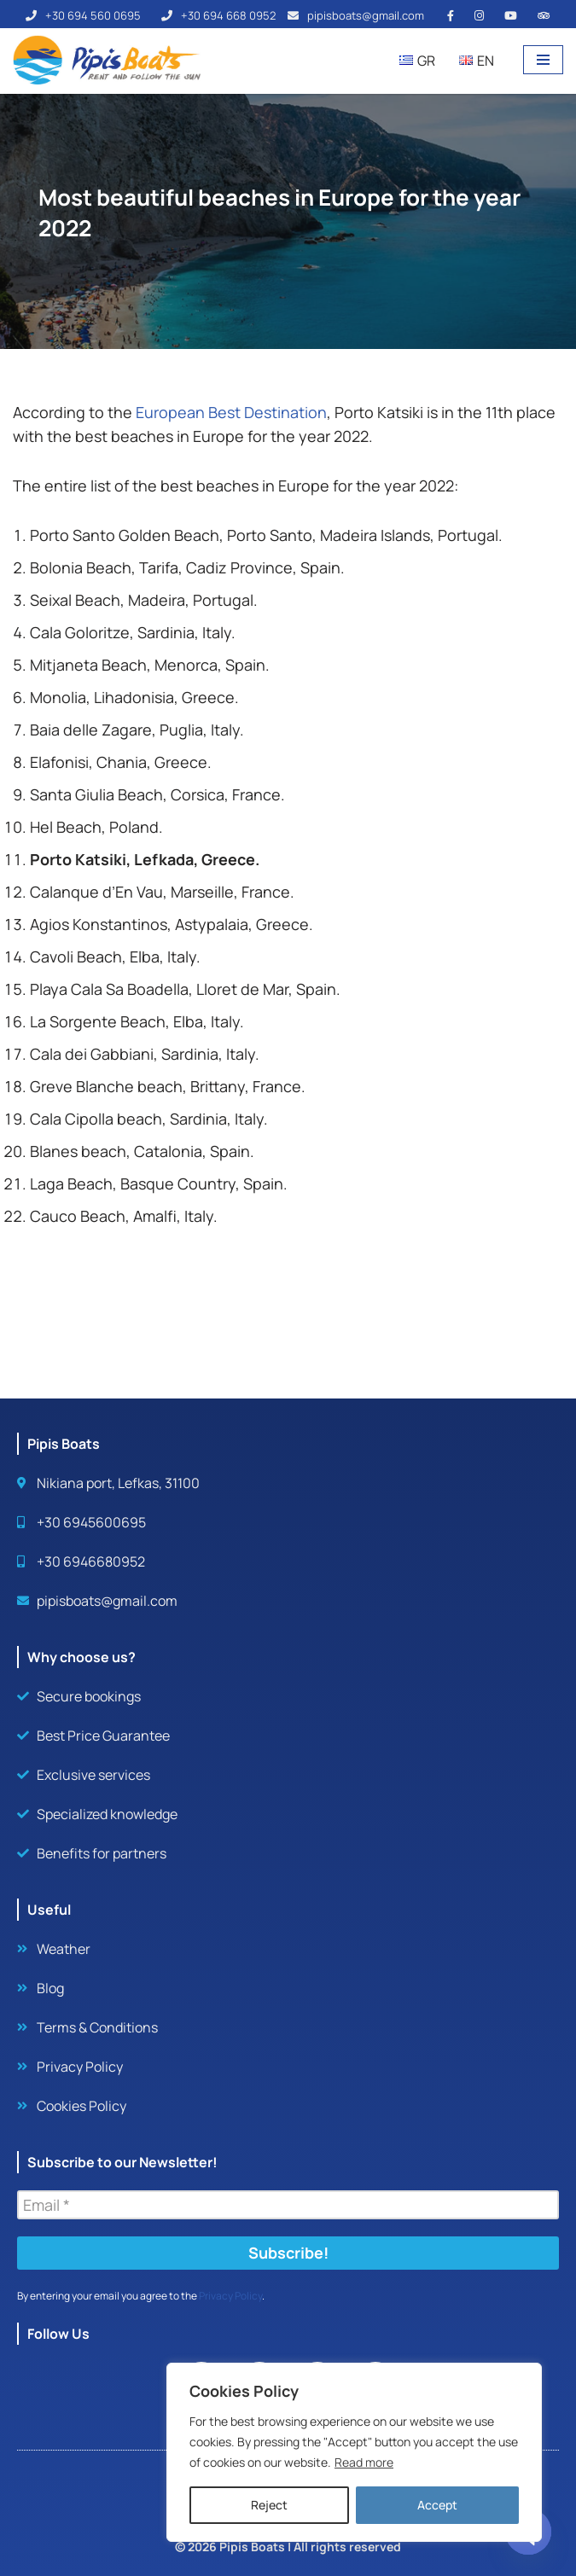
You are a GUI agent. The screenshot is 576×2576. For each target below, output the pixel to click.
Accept (437, 2505)
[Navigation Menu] (543, 59)
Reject (269, 2505)
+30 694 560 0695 (93, 15)
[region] (354, 2452)
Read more (364, 2462)
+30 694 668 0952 (228, 15)
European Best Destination (231, 412)
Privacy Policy (230, 2295)
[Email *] (288, 2204)
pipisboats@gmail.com (365, 15)
